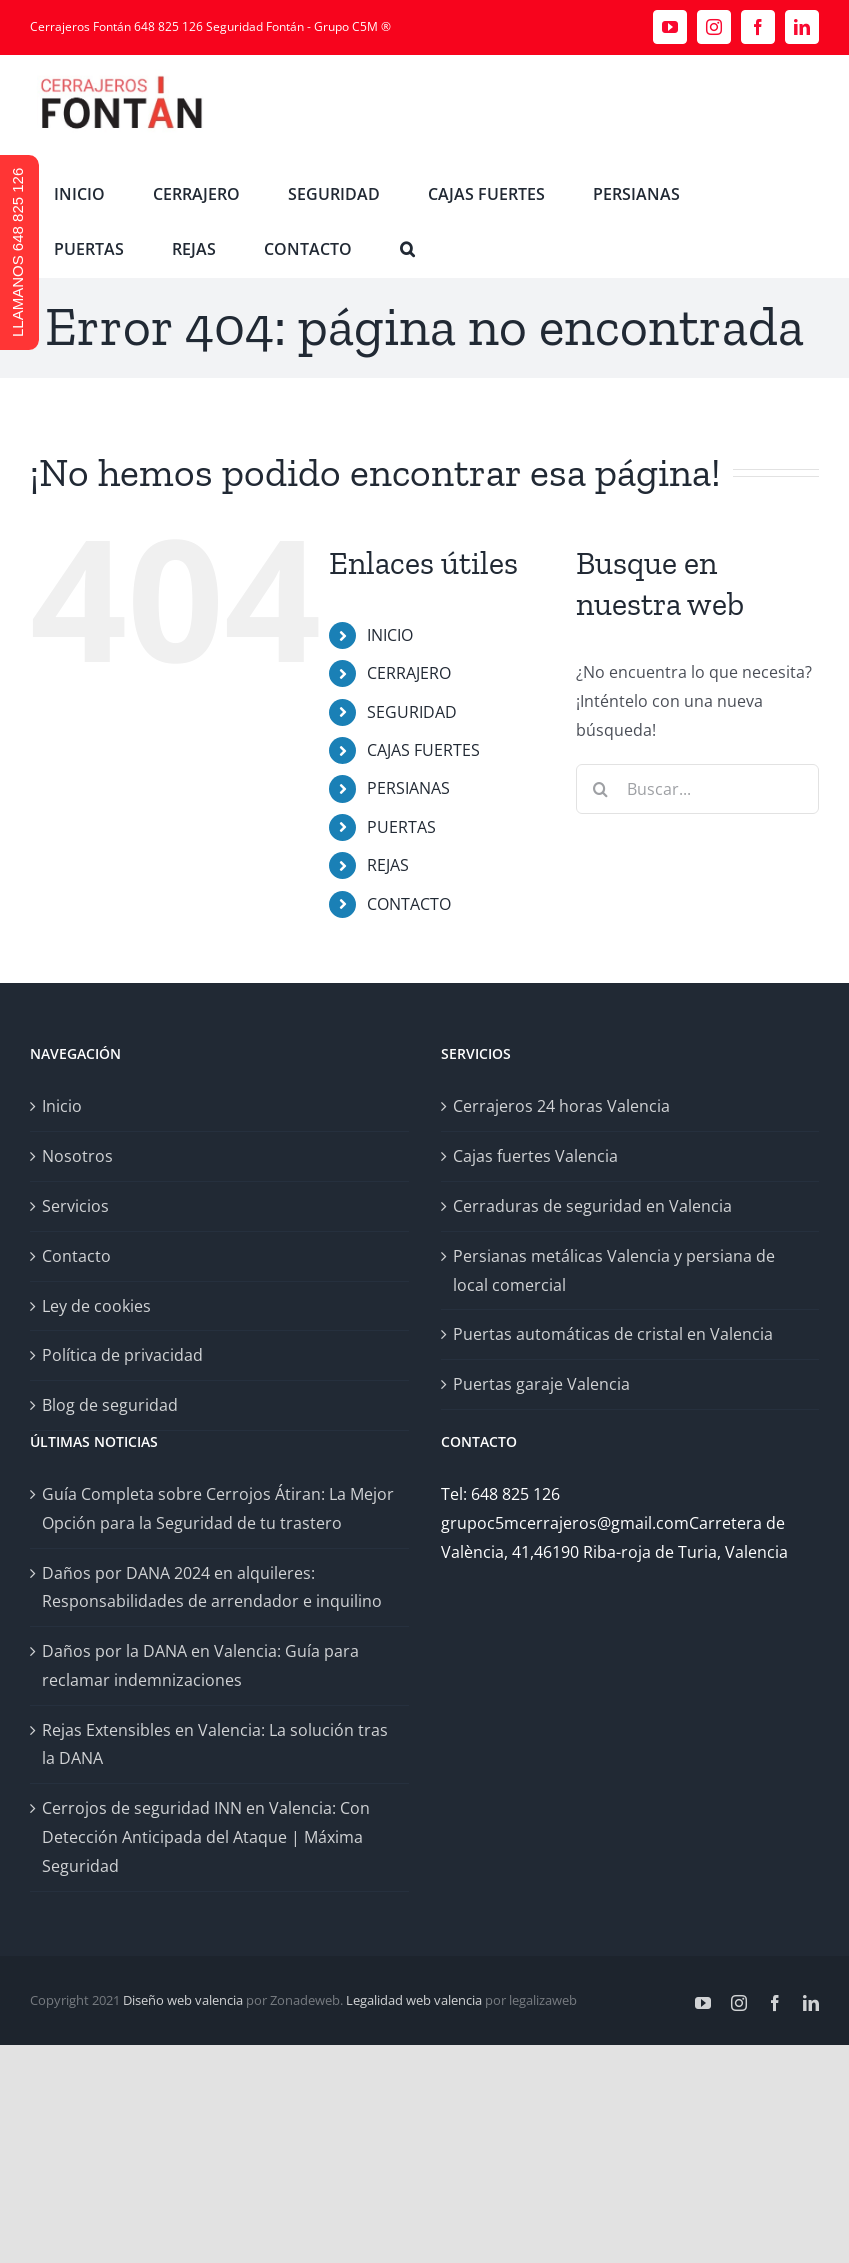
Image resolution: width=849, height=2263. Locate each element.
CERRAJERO (409, 673)
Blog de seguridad (110, 1405)
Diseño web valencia (183, 2000)
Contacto (76, 1256)
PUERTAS (401, 827)
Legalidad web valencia (414, 2000)
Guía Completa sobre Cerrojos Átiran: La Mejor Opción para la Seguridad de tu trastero (218, 1508)
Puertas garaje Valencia (541, 1384)
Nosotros (77, 1156)
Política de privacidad (122, 1355)
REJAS (388, 865)
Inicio (62, 1106)
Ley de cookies (96, 1306)
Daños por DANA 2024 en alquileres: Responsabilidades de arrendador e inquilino (212, 1587)
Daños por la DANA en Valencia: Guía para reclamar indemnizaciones (200, 1665)
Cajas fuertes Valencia (535, 1156)
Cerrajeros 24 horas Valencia (561, 1106)
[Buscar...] (697, 789)
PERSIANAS (408, 788)
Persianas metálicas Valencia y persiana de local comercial (614, 1270)
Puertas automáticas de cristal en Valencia (613, 1334)
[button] (407, 249)
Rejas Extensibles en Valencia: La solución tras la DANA (215, 1744)
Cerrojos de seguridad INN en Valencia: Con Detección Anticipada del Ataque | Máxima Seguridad (206, 1837)
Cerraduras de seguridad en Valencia (592, 1206)
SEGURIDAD (412, 712)
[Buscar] (601, 789)
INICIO (390, 635)
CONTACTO (409, 904)
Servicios (75, 1206)
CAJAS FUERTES (423, 750)
